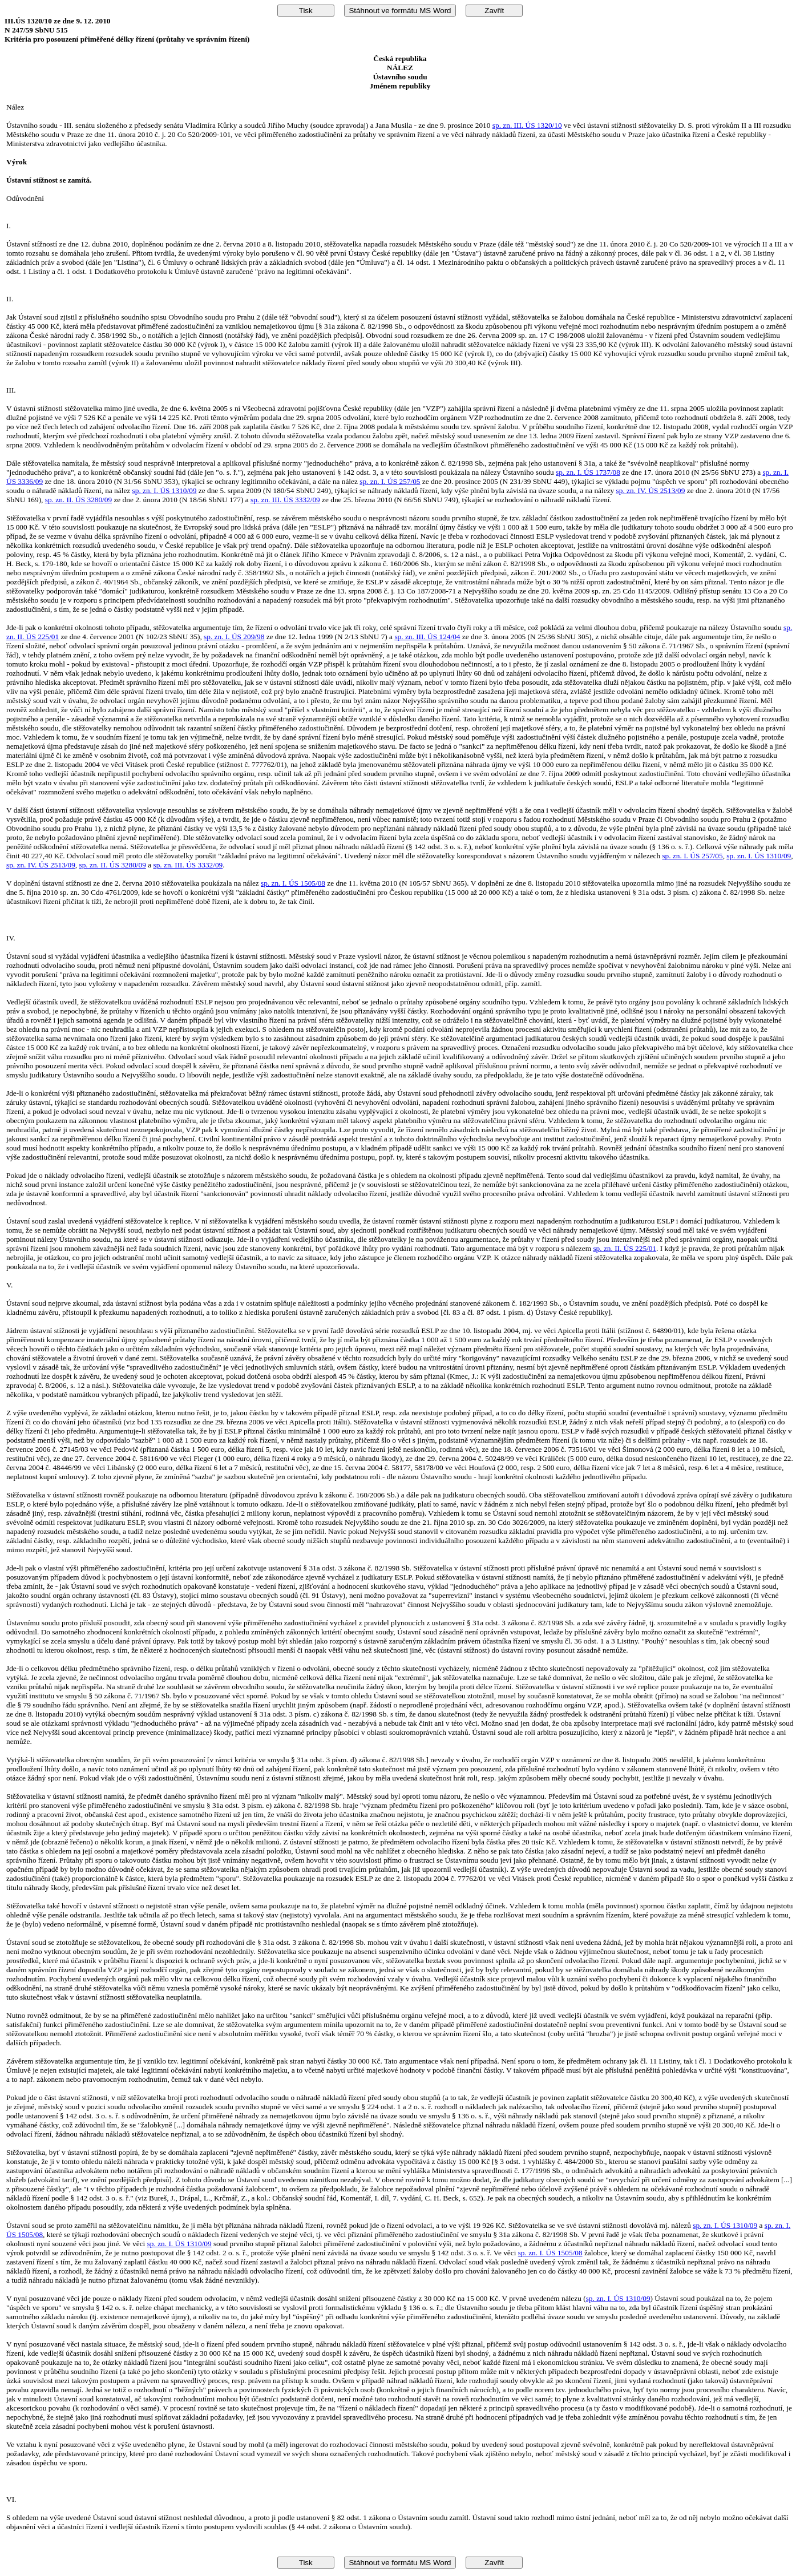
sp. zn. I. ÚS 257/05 (389, 481)
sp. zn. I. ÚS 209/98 (234, 636)
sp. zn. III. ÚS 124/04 (427, 636)
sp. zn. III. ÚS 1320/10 (527, 125)
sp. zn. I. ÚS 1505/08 (293, 883)
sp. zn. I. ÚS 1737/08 (588, 472)
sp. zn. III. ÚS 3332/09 (285, 499)
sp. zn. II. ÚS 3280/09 (78, 499)
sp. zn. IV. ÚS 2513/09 (650, 490)
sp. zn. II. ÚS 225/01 (624, 1248)
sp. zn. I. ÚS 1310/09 (164, 490)
